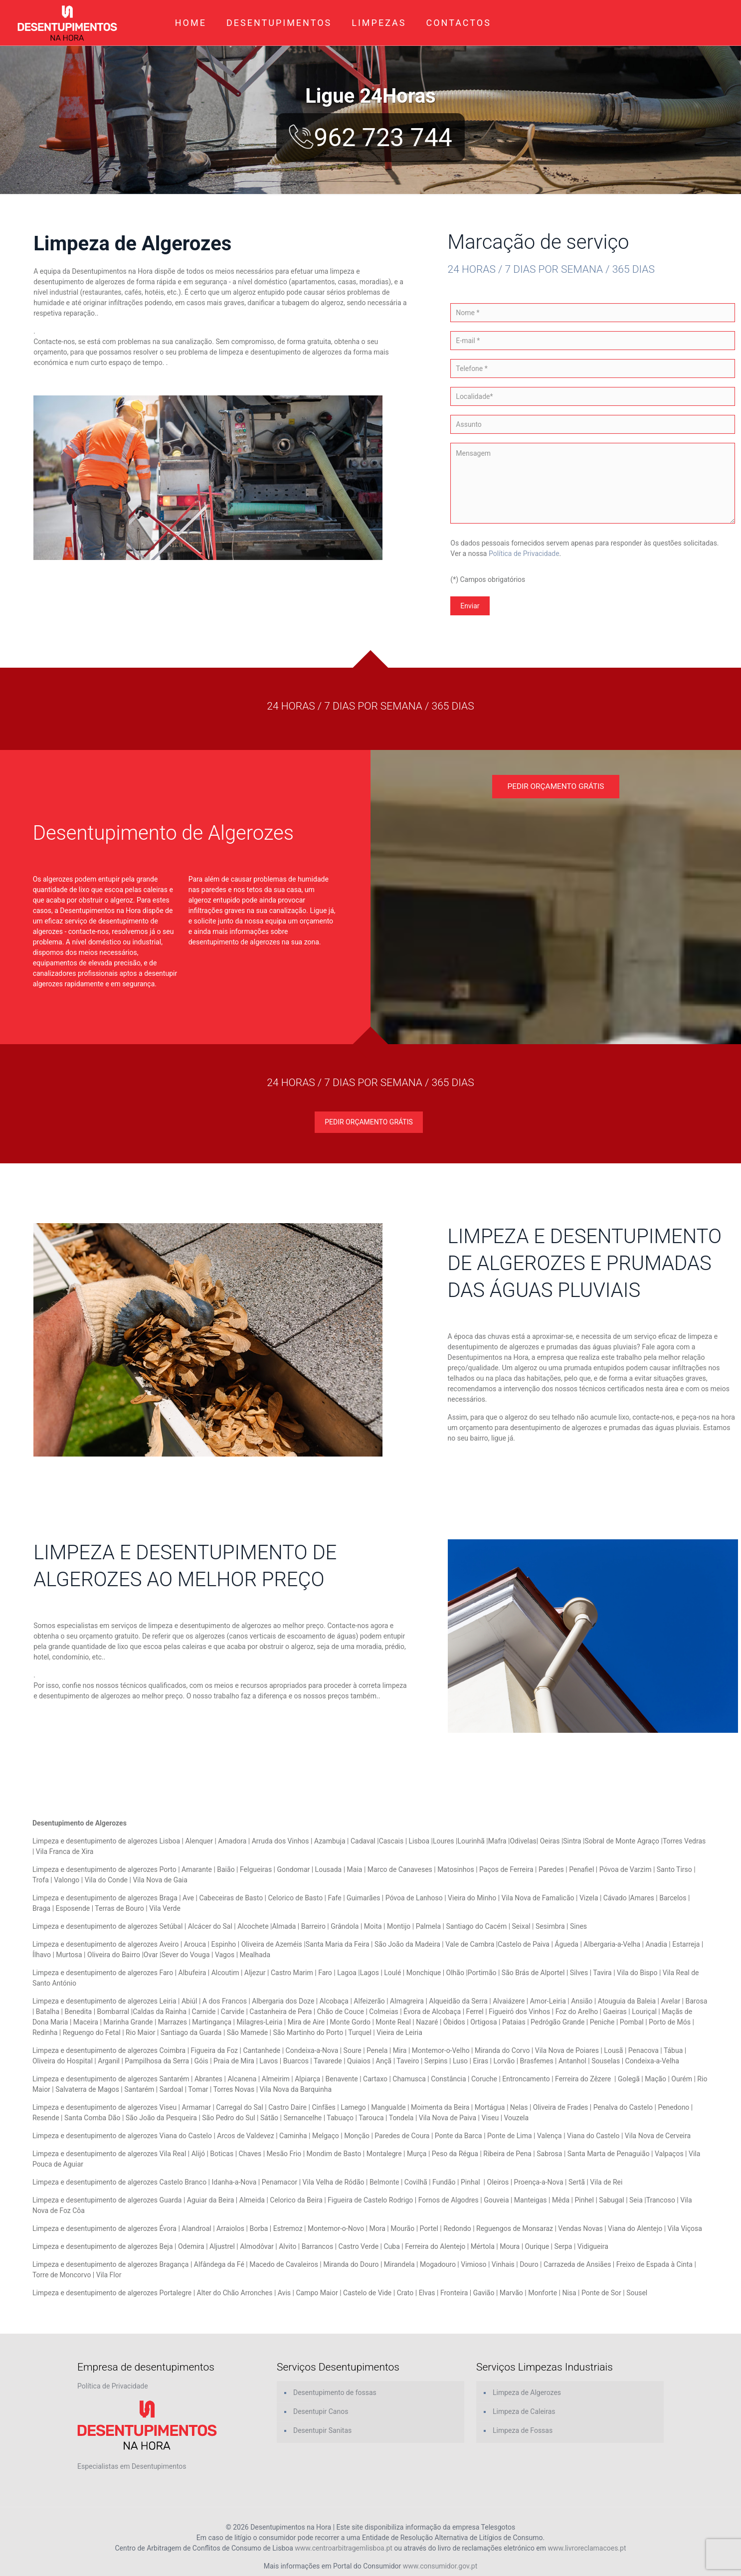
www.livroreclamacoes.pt (587, 2548)
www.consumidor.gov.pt (440, 2566)
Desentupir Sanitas (322, 2430)
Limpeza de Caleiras (524, 2411)
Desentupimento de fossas (334, 2392)
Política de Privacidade (524, 553)
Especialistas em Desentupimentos (131, 2466)
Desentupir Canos (320, 2411)
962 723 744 (370, 137)
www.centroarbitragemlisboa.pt (343, 2548)
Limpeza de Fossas (523, 2430)
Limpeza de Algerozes (527, 2392)
